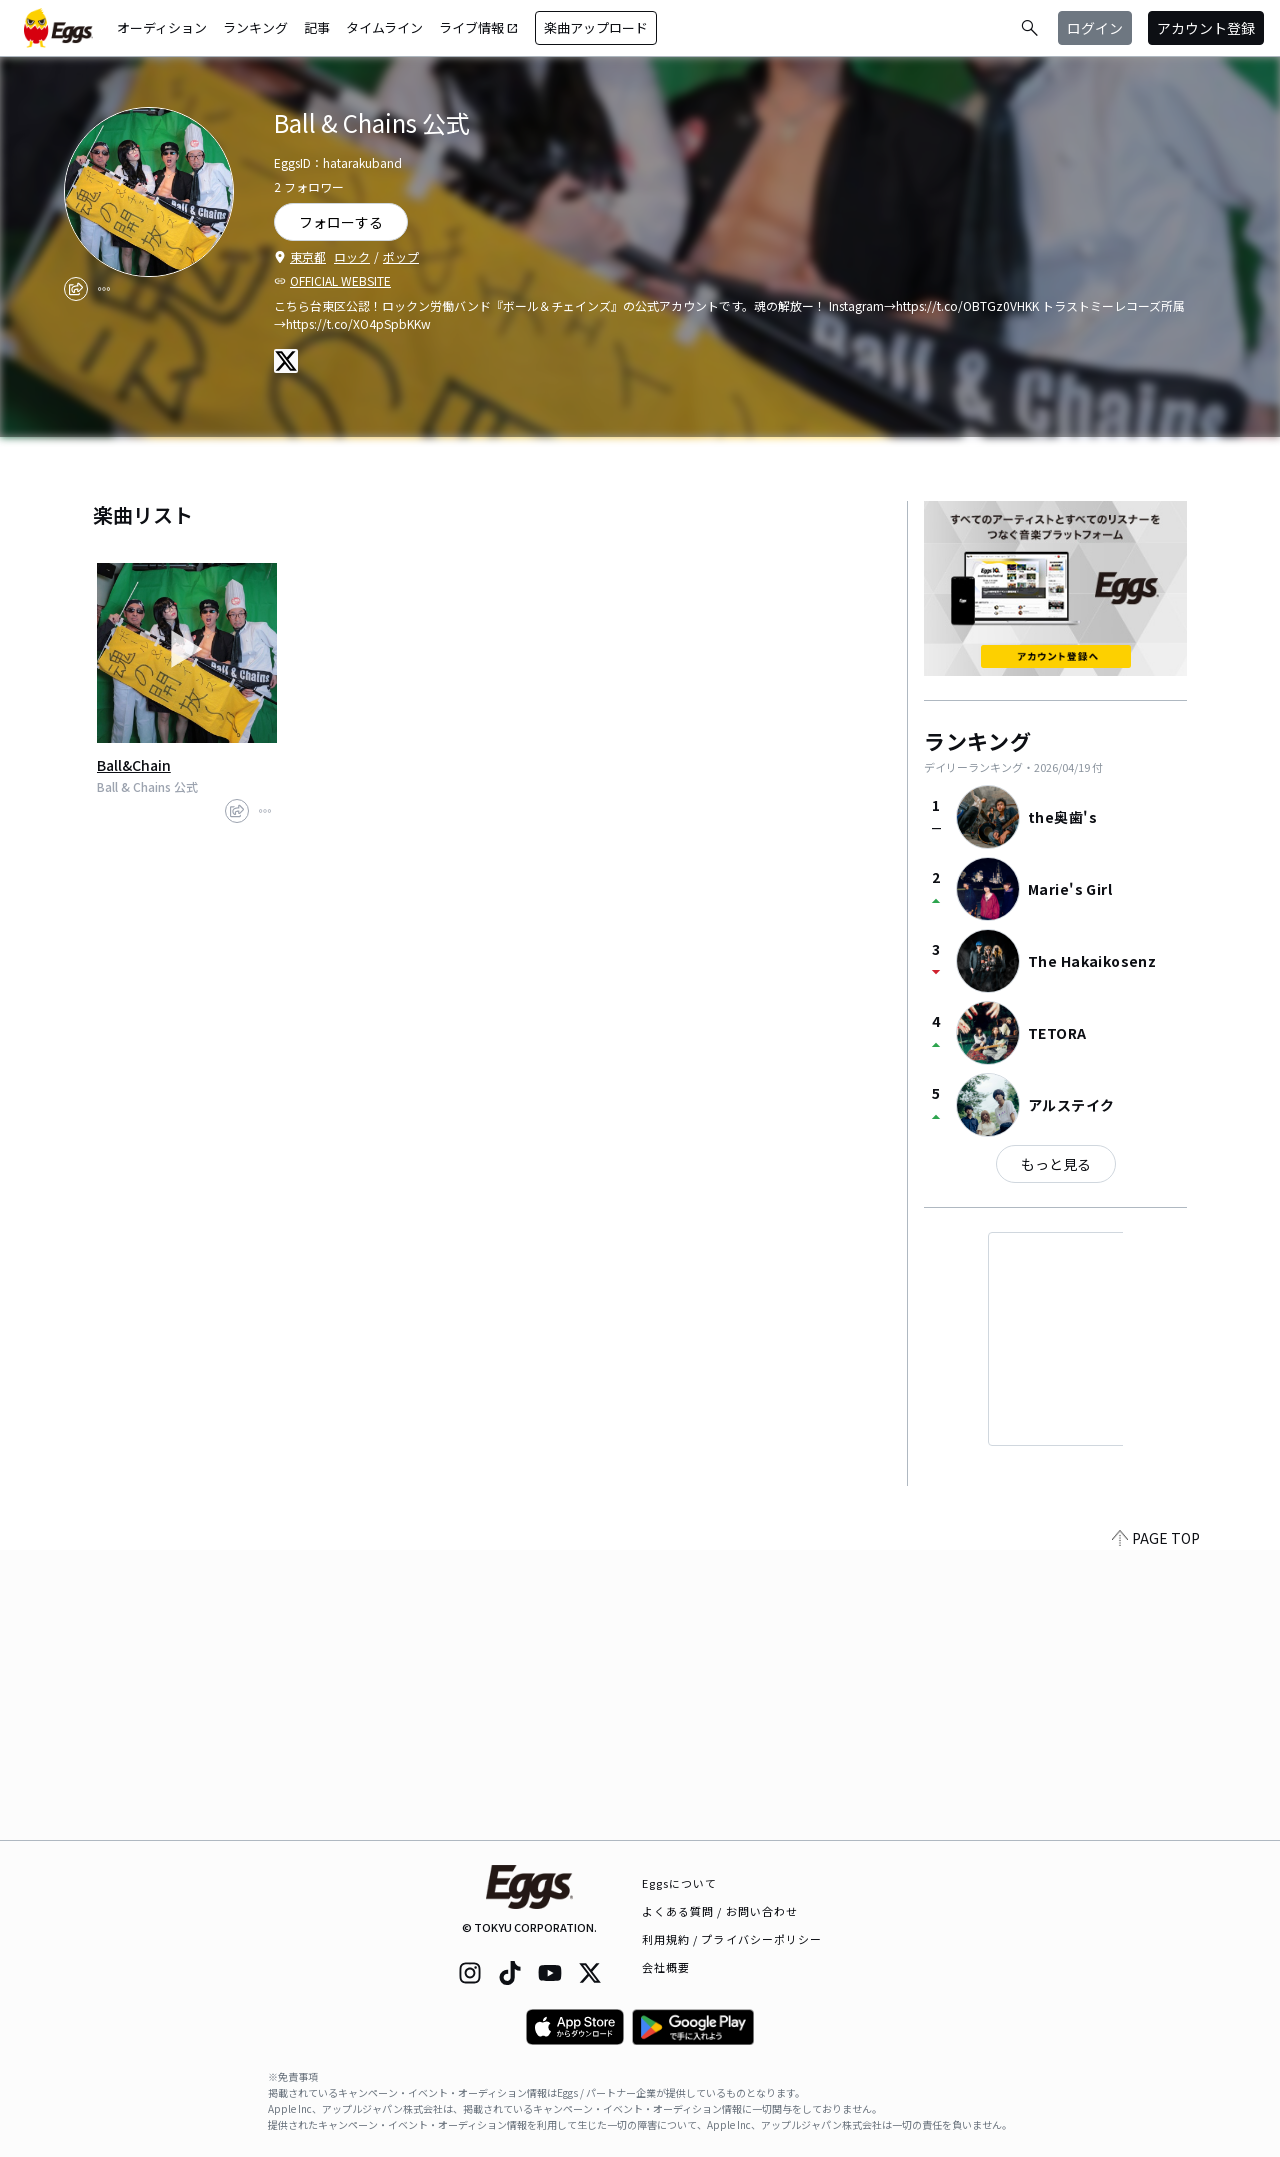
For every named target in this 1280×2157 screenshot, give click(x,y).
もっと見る (1056, 1164)
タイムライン (384, 27)
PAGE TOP (1156, 1828)
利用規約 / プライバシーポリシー (732, 1939)
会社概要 (666, 1967)
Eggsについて (680, 1883)
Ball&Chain (134, 765)
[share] (76, 289)
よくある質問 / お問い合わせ (720, 1911)
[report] (104, 289)
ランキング (255, 27)
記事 (317, 27)
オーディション (162, 27)
